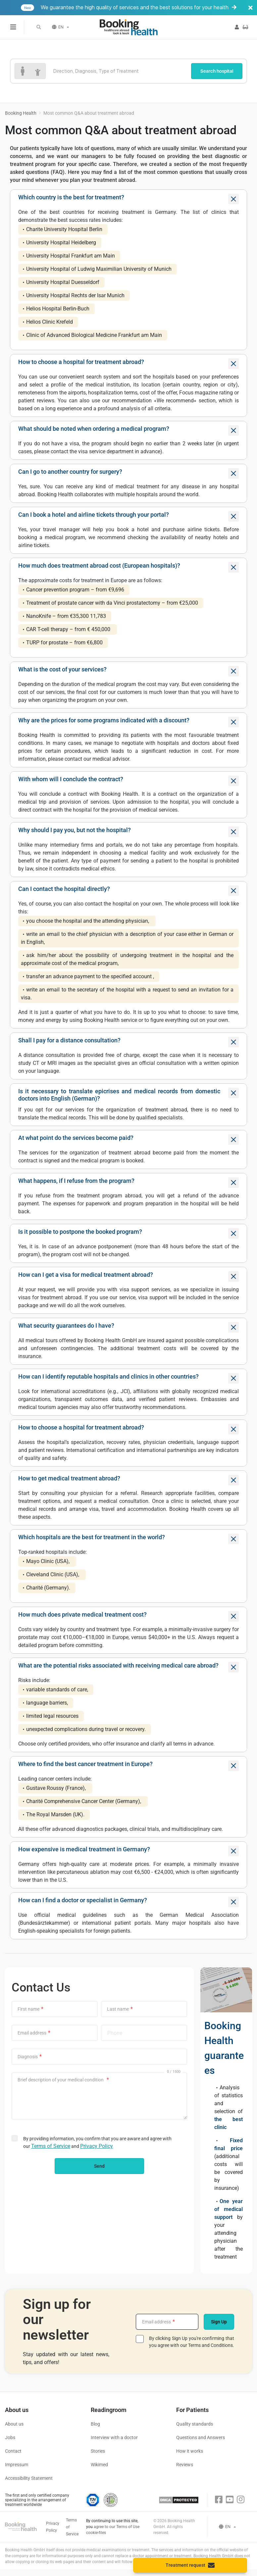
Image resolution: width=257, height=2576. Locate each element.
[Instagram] (240, 2499)
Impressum (16, 2464)
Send (99, 2166)
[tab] (128, 199)
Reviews (184, 2464)
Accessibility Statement (29, 2478)
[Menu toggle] (13, 27)
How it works (189, 2451)
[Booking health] (128, 27)
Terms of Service (50, 2146)
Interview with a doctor (114, 2437)
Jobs (10, 2437)
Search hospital (216, 71)
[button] (38, 27)
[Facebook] (219, 2499)
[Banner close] (250, 8)
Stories (98, 2451)
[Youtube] (229, 2499)
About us (14, 2424)
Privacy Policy (96, 2146)
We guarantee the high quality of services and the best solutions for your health (138, 8)
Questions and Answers (200, 2437)
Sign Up (219, 2321)
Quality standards (194, 2424)
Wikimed (99, 2464)
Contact (13, 2451)
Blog (95, 2424)
